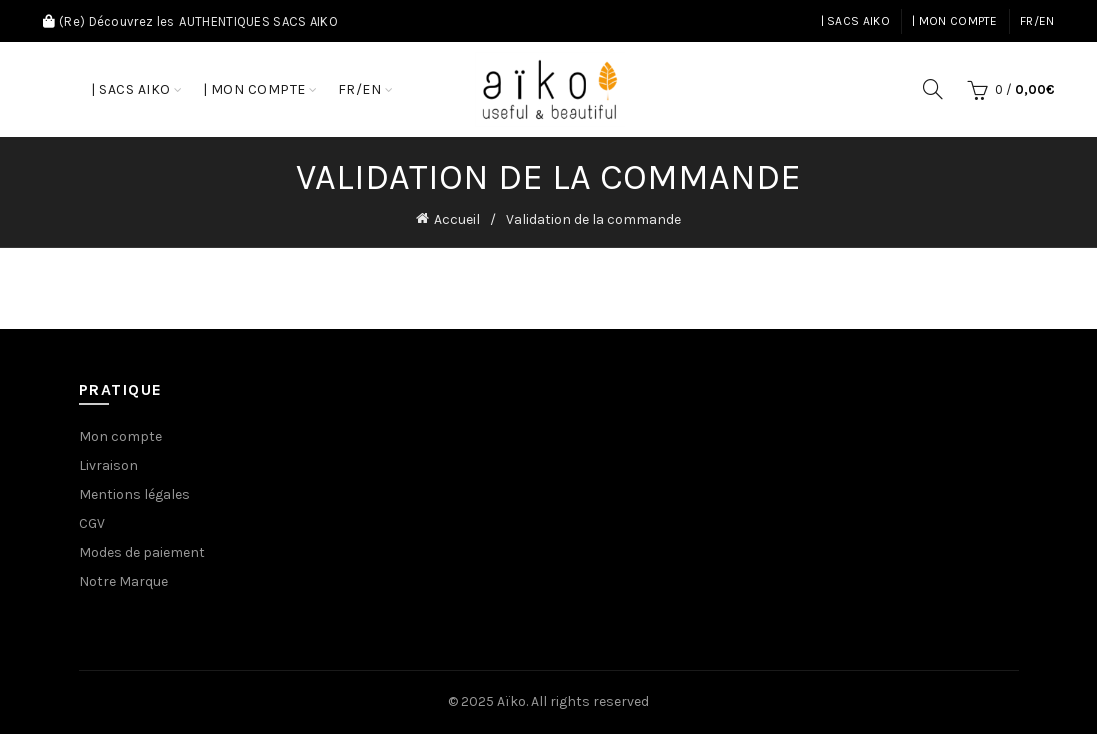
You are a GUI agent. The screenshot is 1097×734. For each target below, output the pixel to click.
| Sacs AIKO (855, 21)
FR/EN (1037, 21)
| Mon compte (955, 21)
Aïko (511, 701)
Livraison (108, 465)
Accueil (457, 219)
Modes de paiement (142, 552)
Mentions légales (134, 494)
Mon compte (120, 436)
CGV (92, 523)
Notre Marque (123, 581)
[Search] (933, 89)
